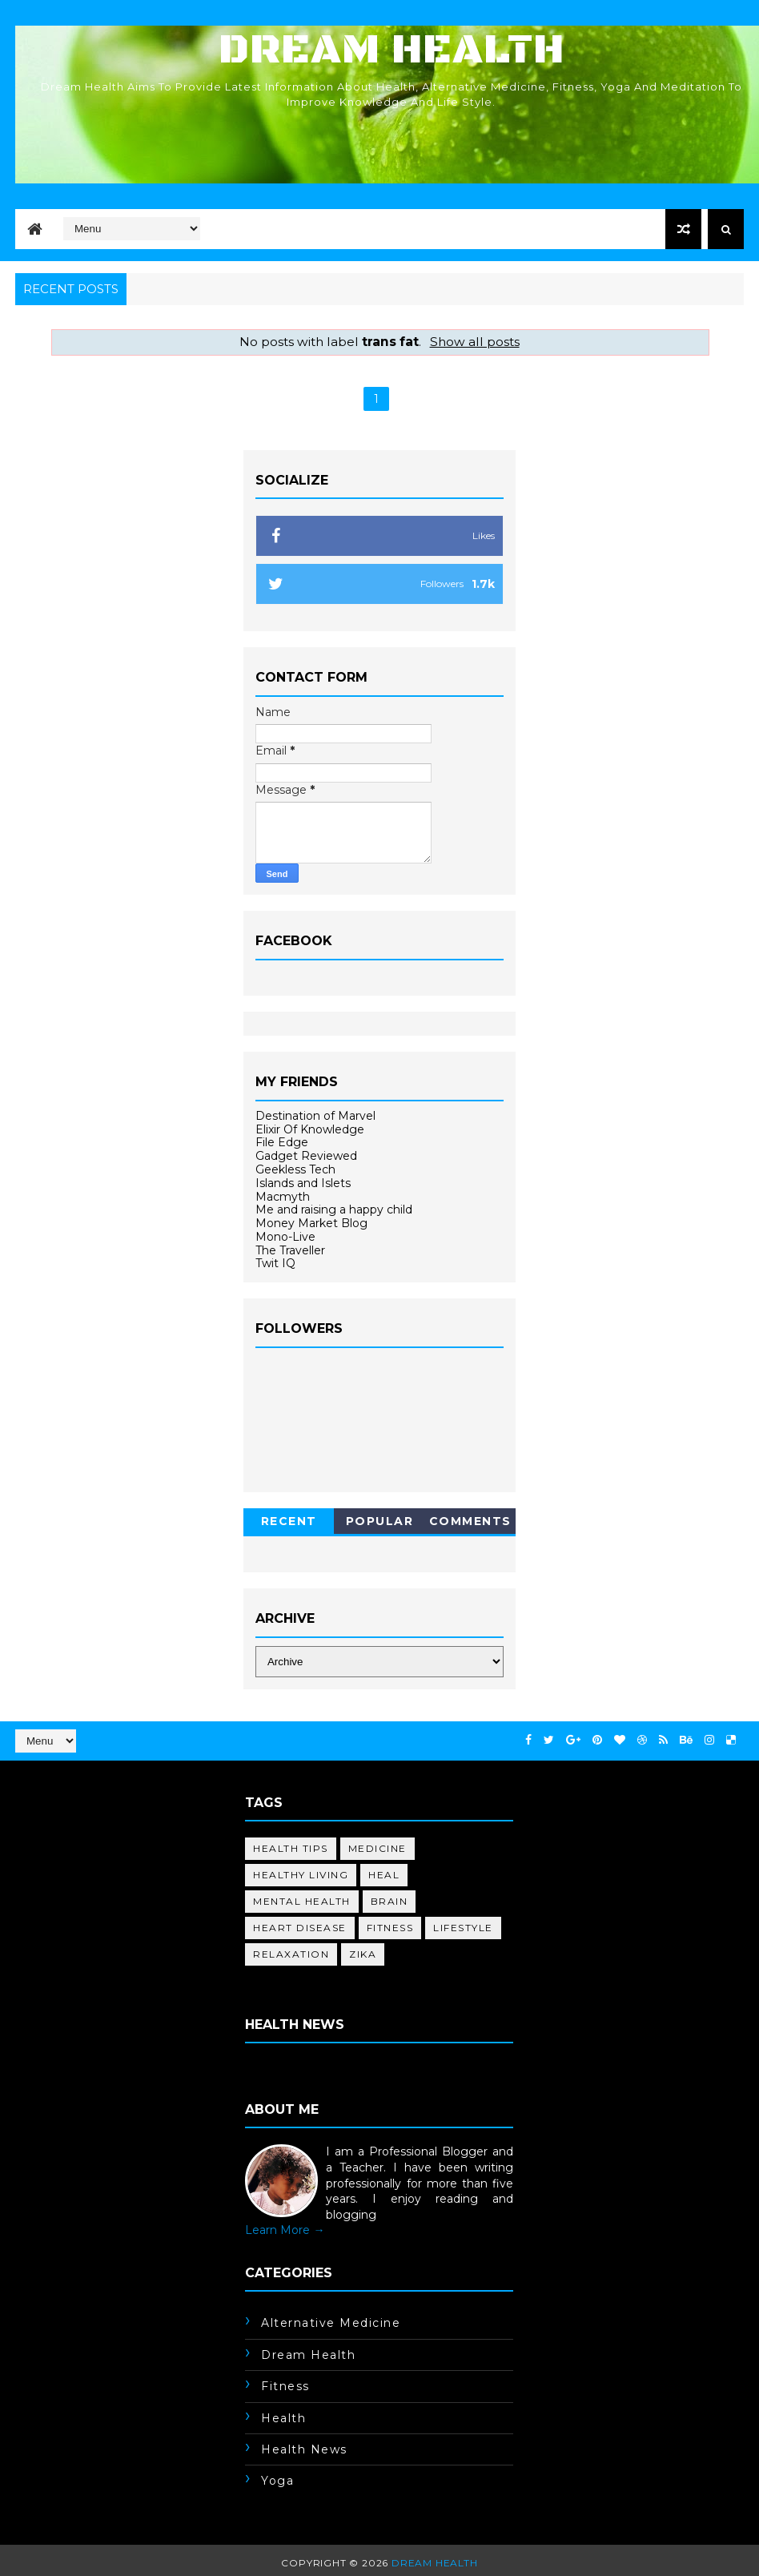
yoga (277, 2480)
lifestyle (463, 1928)
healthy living (300, 1875)
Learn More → (284, 2230)
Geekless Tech (295, 1169)
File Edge (281, 1142)
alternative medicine (330, 2323)
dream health (308, 2355)
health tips (290, 1848)
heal (384, 1875)
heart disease (300, 1928)
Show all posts (475, 341)
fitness (390, 1928)
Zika (362, 1954)
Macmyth (282, 1196)
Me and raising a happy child (333, 1209)
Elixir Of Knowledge (309, 1129)
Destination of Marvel (315, 1116)
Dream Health (391, 50)
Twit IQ (275, 1263)
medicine (377, 1848)
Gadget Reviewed (306, 1156)
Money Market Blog (311, 1223)
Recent (289, 1521)
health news (304, 2449)
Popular (380, 1521)
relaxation (291, 1954)
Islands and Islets (303, 1183)
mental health (302, 1901)
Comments (470, 1521)
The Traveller (290, 1250)
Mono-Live (285, 1237)
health (283, 2418)
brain (389, 1901)
